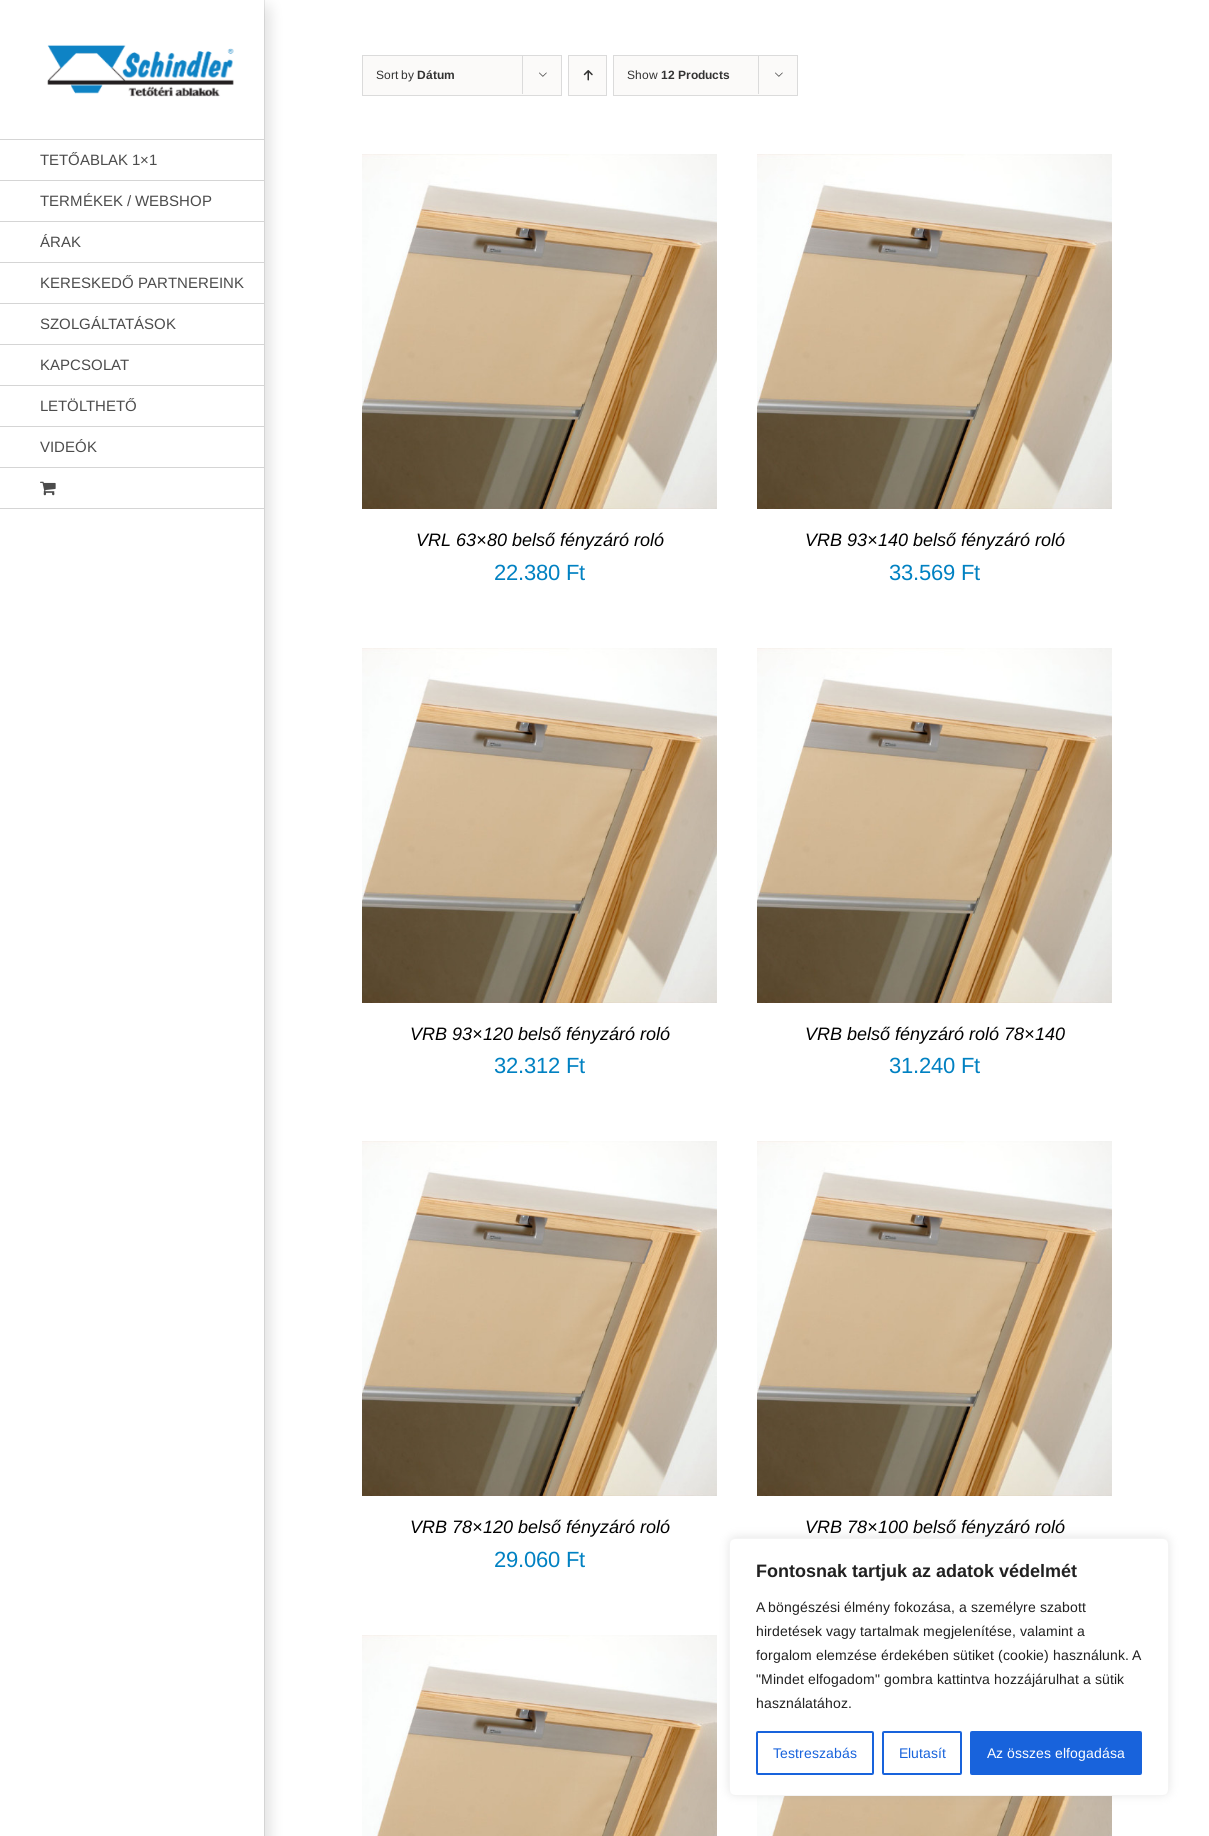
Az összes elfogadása (1056, 1753)
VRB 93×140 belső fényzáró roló (935, 540)
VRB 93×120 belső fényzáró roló (540, 1034)
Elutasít (922, 1753)
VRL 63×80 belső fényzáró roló (540, 540)
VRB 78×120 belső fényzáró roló (540, 1527)
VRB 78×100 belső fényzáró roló (935, 1527)
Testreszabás (815, 1753)
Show (678, 75)
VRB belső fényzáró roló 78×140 (935, 1034)
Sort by (415, 75)
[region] (949, 1667)
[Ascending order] (587, 75)
